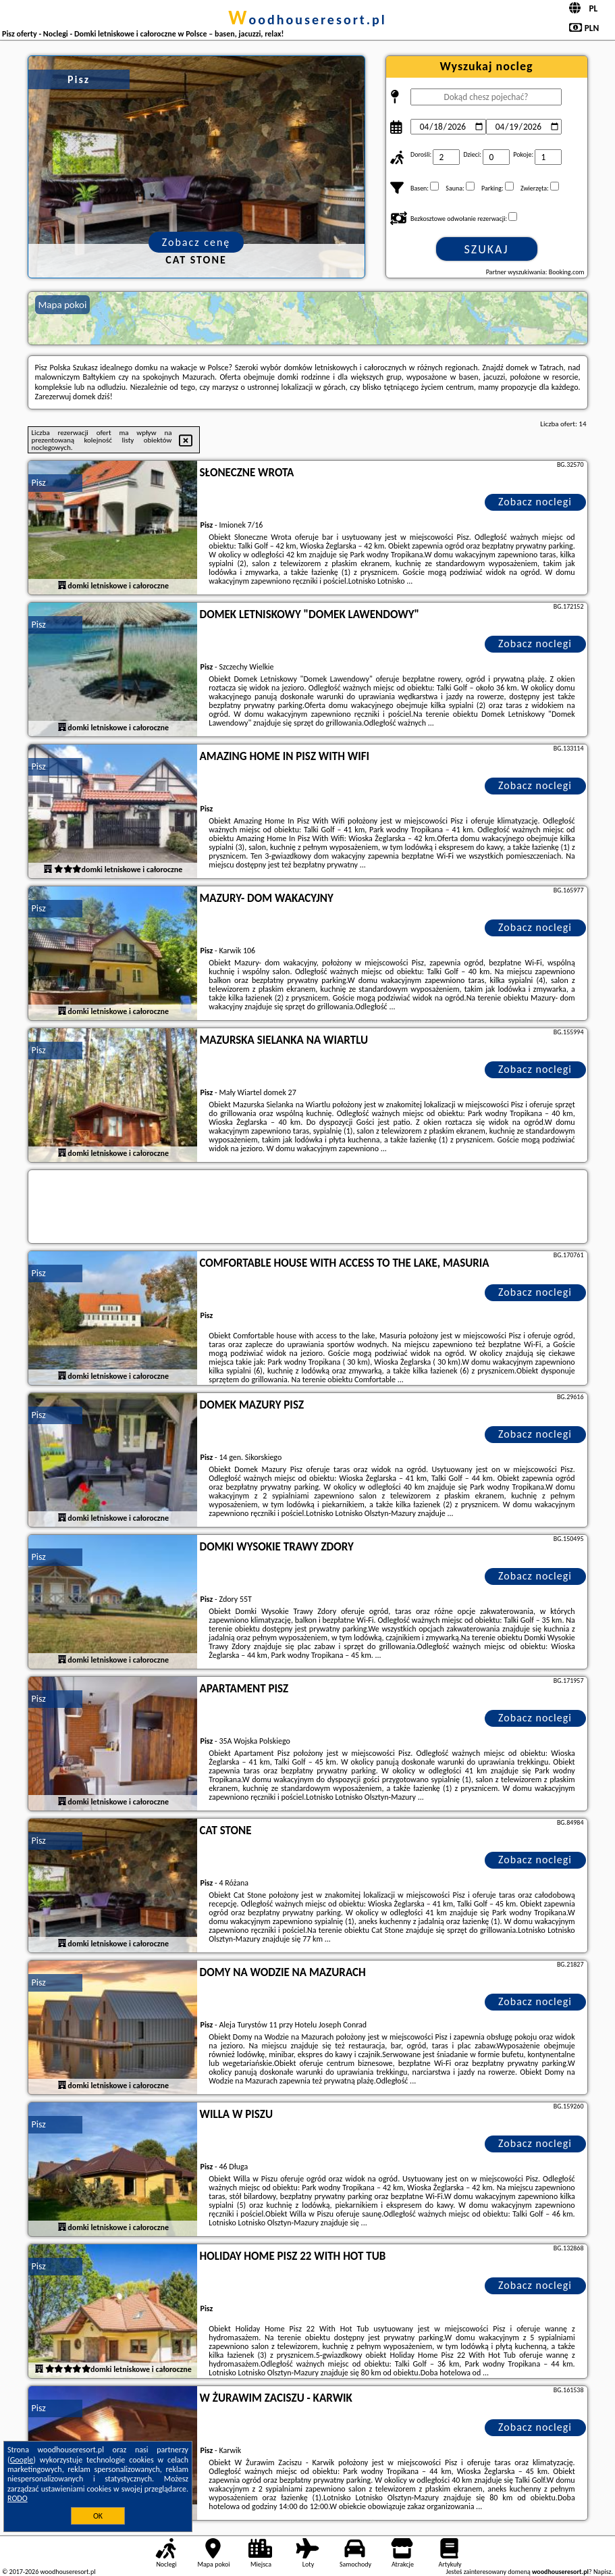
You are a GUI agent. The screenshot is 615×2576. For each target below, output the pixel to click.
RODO (17, 2498)
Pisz (39, 482)
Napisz (602, 2571)
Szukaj (486, 249)
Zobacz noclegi (535, 501)
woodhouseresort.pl (307, 19)
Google (22, 2460)
